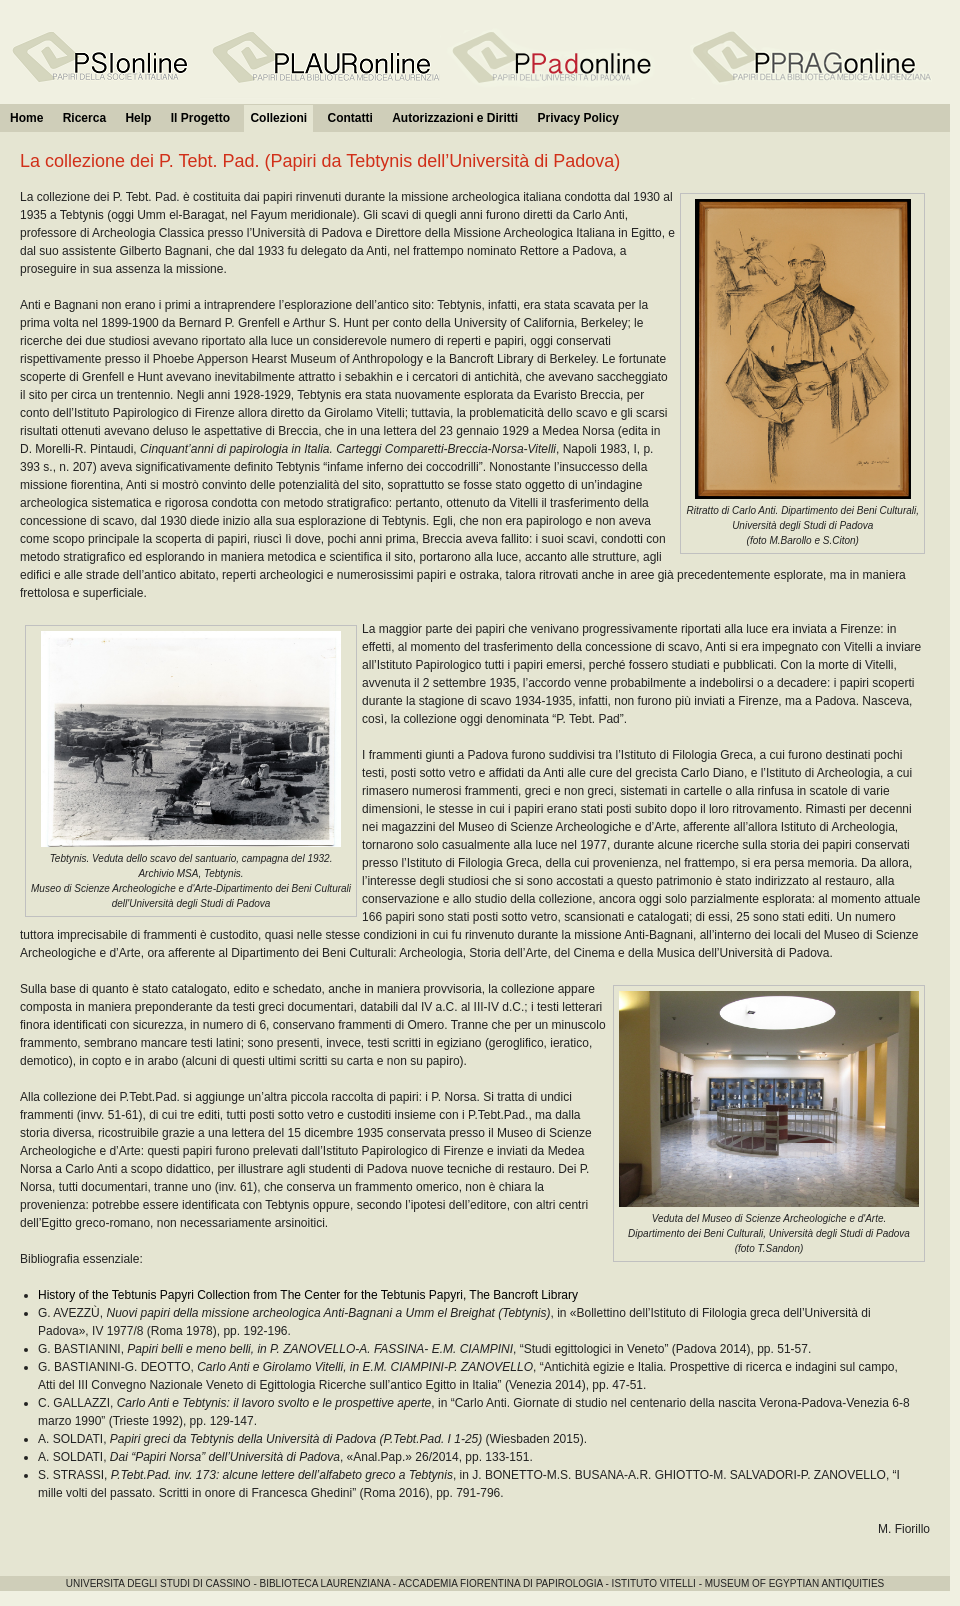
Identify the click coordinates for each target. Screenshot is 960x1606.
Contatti (349, 118)
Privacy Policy (577, 118)
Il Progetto (200, 118)
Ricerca (84, 118)
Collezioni (278, 118)
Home (26, 118)
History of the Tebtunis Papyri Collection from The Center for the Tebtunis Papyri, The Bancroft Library (308, 1295)
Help (138, 118)
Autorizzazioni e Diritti (455, 118)
